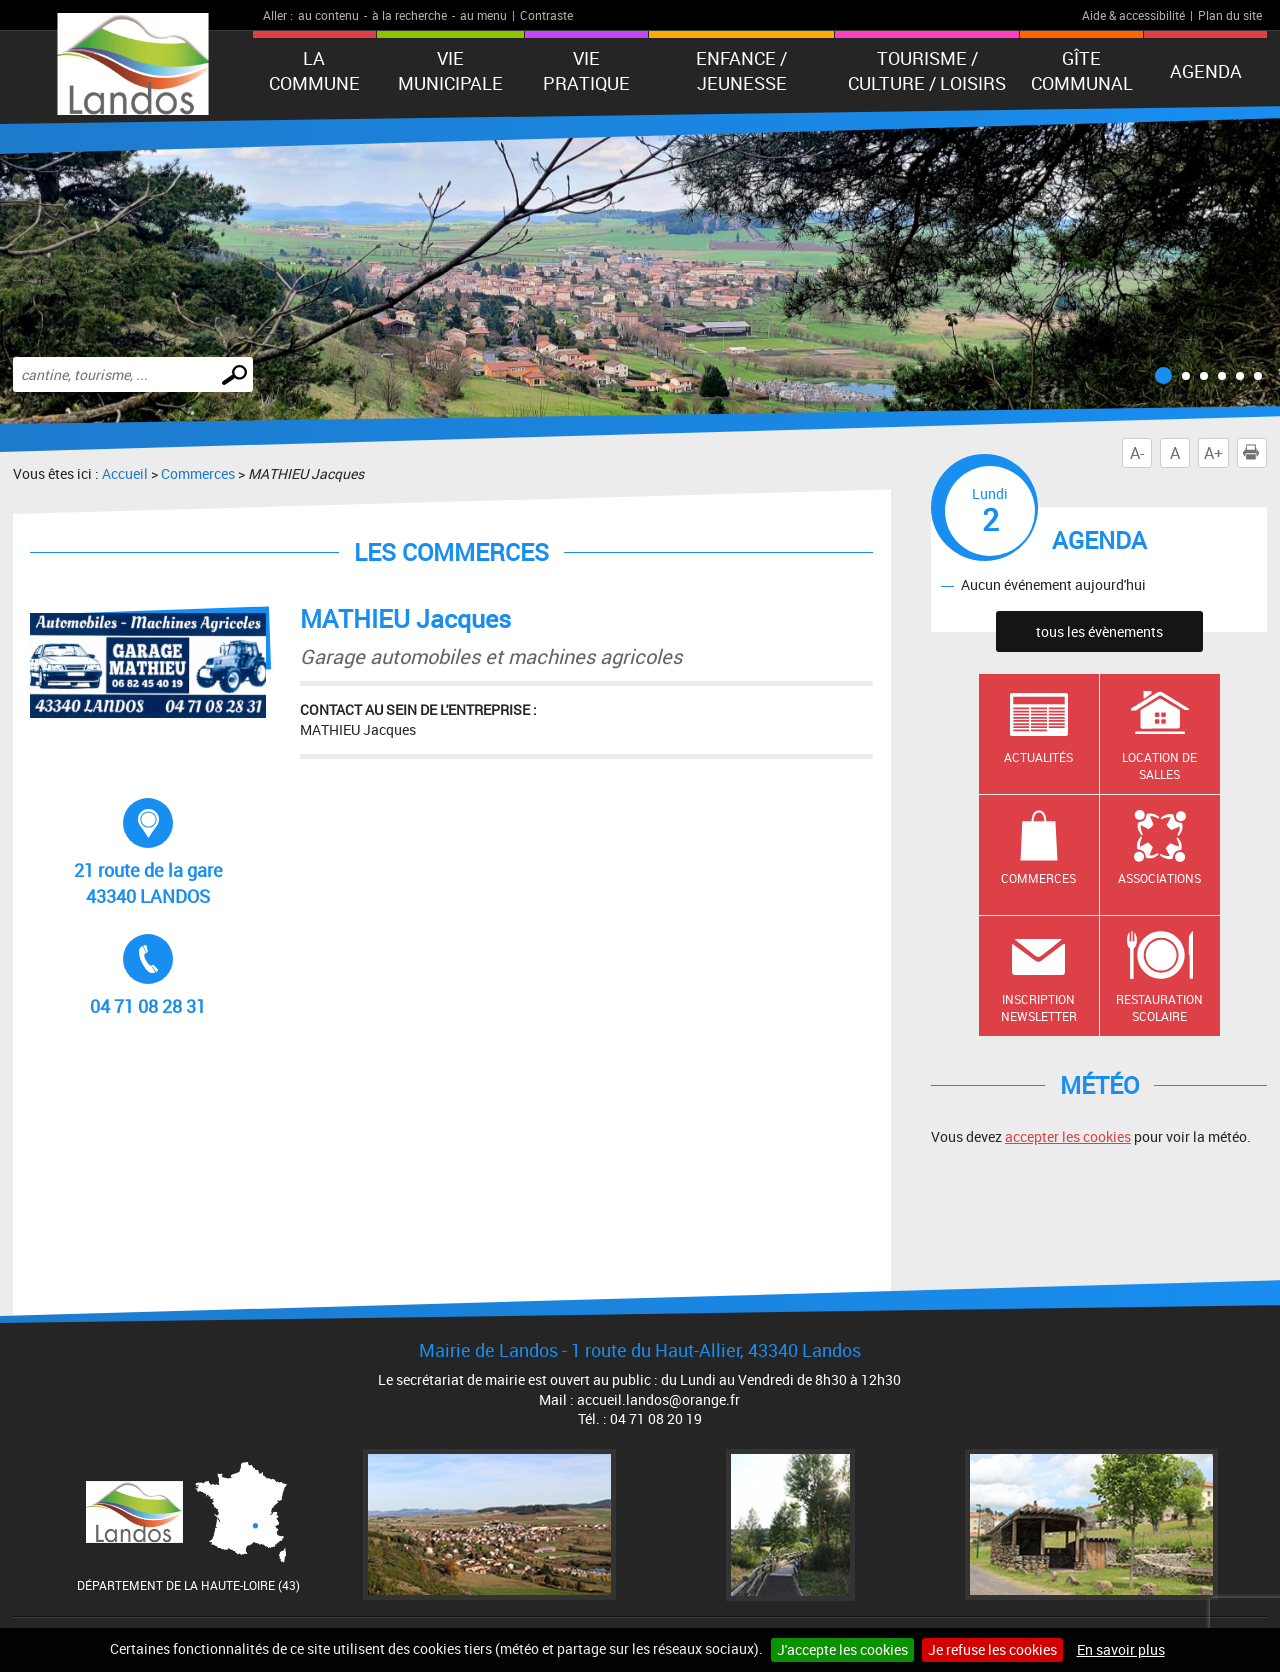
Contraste (546, 15)
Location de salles (1159, 765)
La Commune (314, 70)
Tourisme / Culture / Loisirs (927, 70)
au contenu (328, 15)
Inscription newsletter (1039, 1007)
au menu (483, 15)
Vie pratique (586, 70)
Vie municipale (450, 70)
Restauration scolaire (1159, 1007)
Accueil (125, 473)
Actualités (1038, 757)
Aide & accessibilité (1133, 15)
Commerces (198, 473)
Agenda (1206, 71)
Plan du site (1230, 15)
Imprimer (1255, 453)
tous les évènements (1099, 631)
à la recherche (409, 15)
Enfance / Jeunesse (741, 70)
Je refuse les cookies (992, 1649)
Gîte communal (1082, 70)
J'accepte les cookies (842, 1649)
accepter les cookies (1068, 1136)
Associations (1159, 878)
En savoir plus (1121, 1649)
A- (1137, 453)
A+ (1213, 453)
